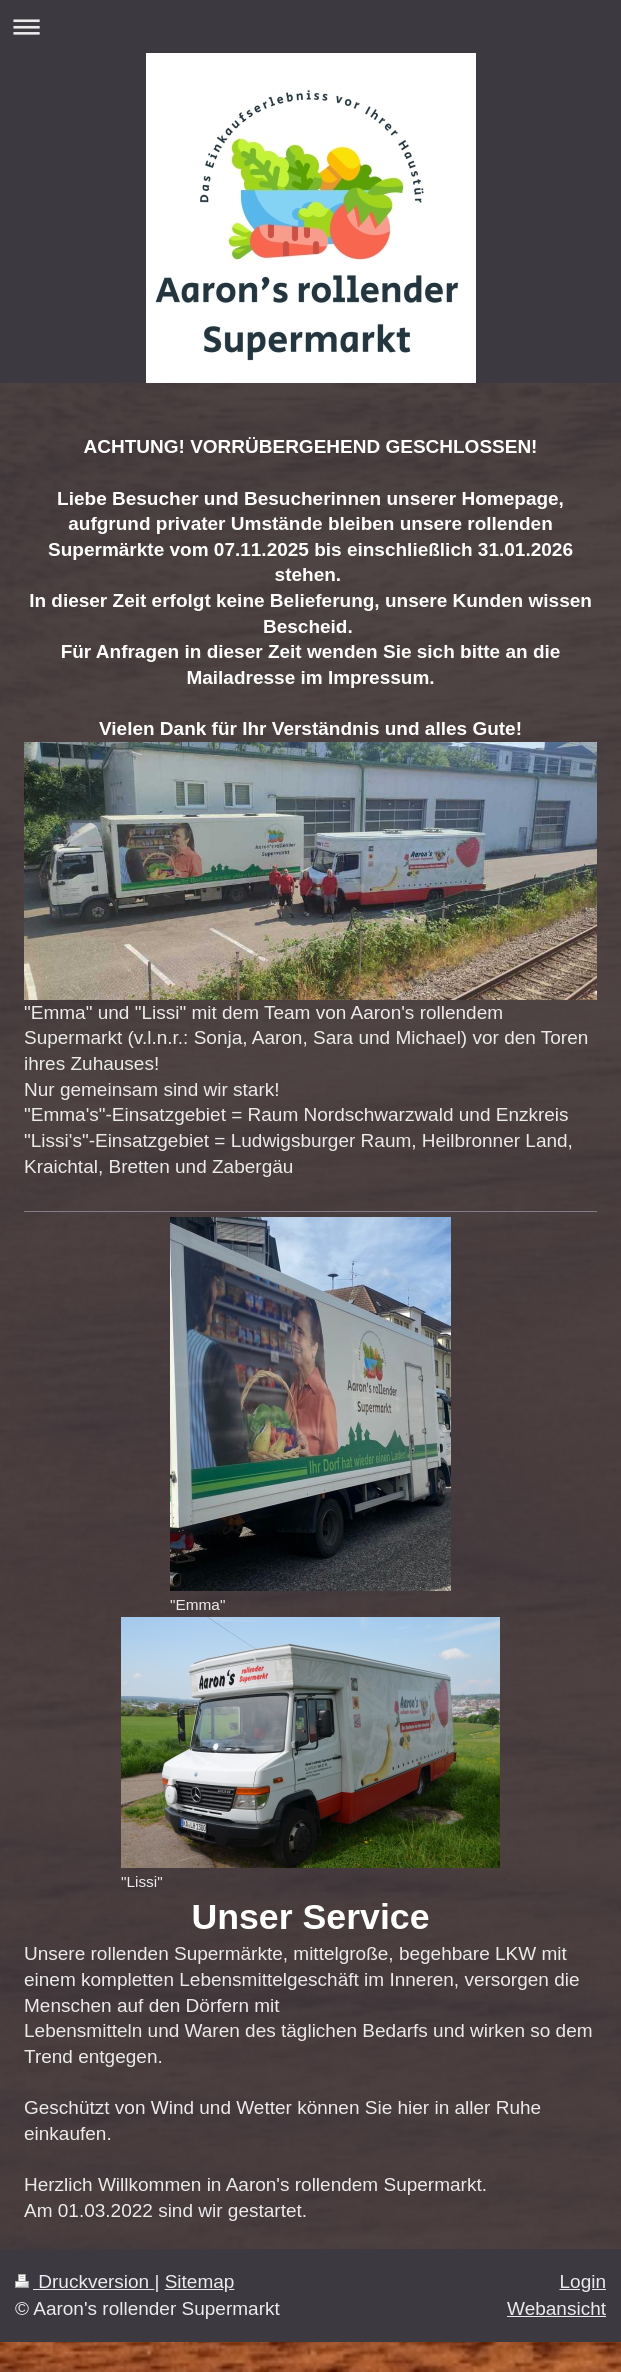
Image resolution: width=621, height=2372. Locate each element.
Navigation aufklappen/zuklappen (310, 26)
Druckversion (84, 2281)
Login (583, 2281)
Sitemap (200, 2281)
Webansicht (556, 2308)
